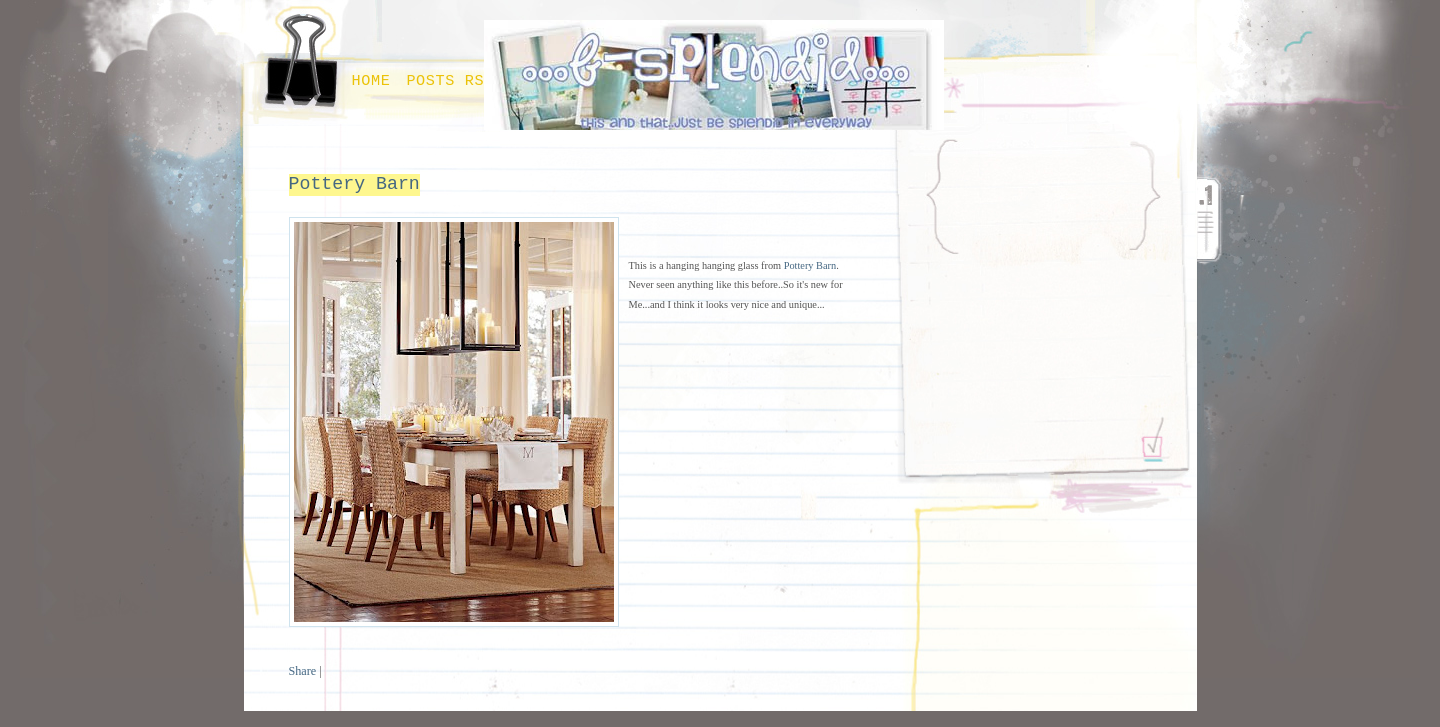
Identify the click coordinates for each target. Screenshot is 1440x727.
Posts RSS (450, 81)
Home (371, 81)
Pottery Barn (354, 184)
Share (303, 671)
